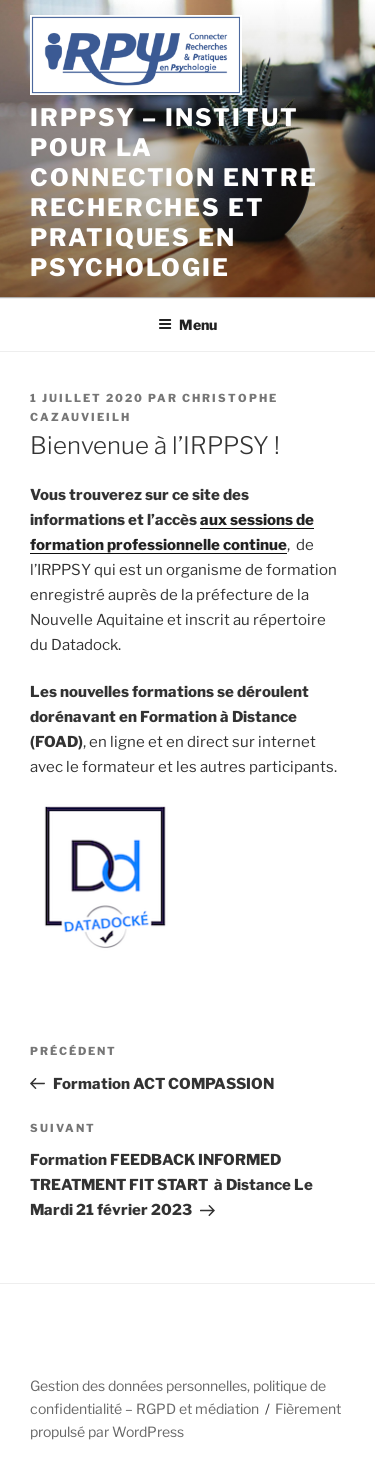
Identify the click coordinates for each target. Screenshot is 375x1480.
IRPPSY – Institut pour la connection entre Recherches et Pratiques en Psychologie (174, 192)
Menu (187, 324)
